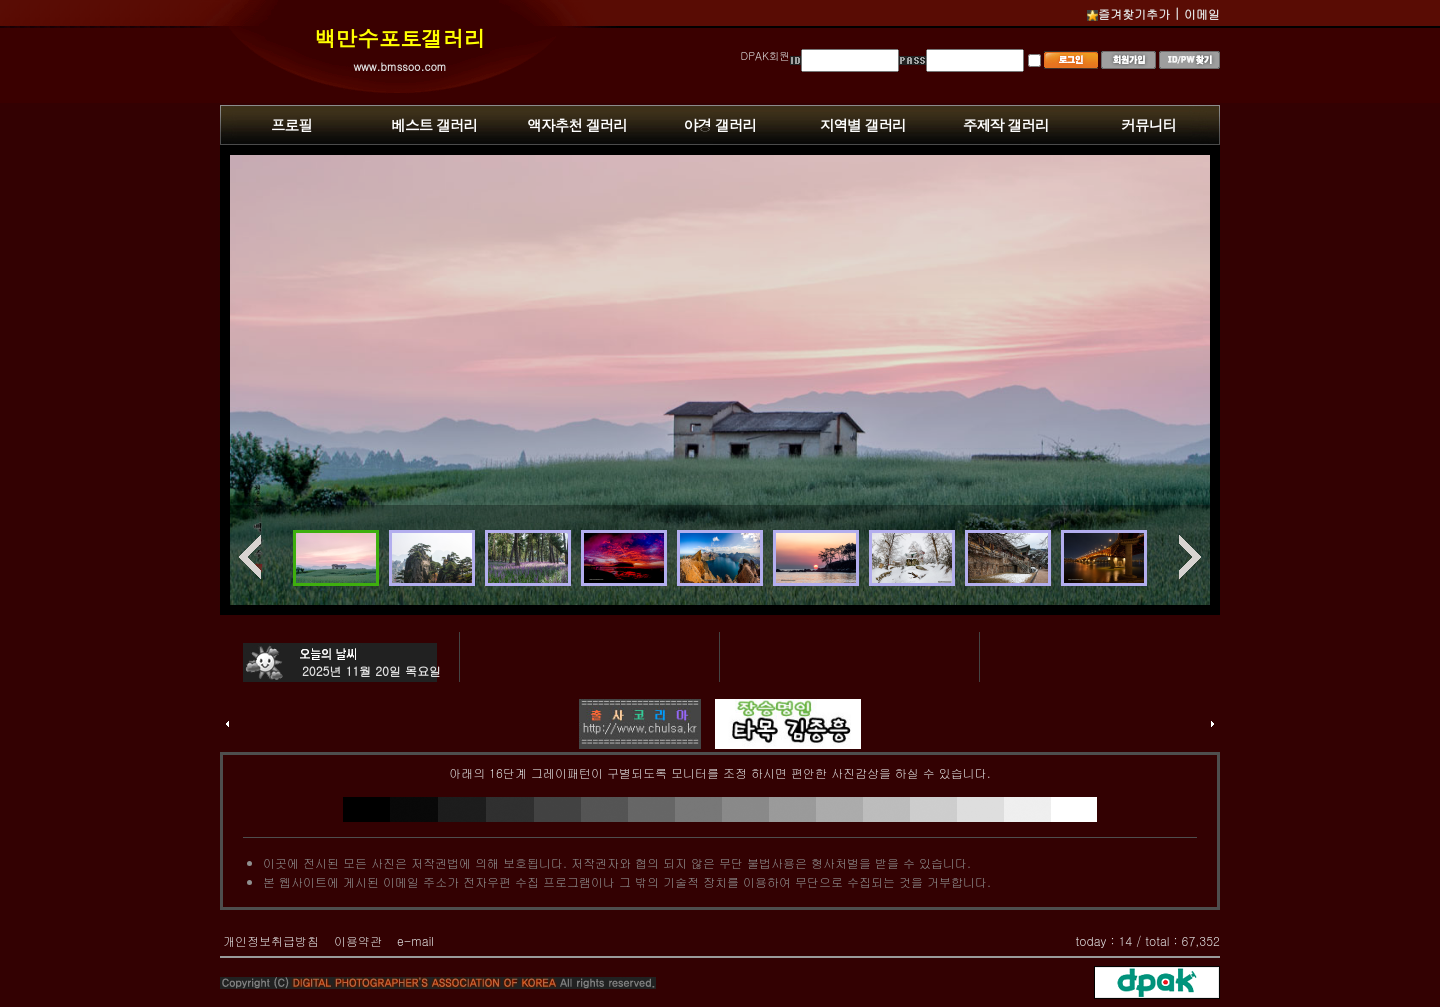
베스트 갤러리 (434, 124)
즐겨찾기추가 (1128, 13)
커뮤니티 (1148, 124)
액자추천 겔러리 (577, 124)
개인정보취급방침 (271, 940)
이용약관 (358, 940)
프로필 (291, 124)
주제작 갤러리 (1006, 124)
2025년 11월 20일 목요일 (371, 670)
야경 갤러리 (720, 124)
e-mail (415, 940)
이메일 (1202, 13)
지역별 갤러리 (863, 124)
